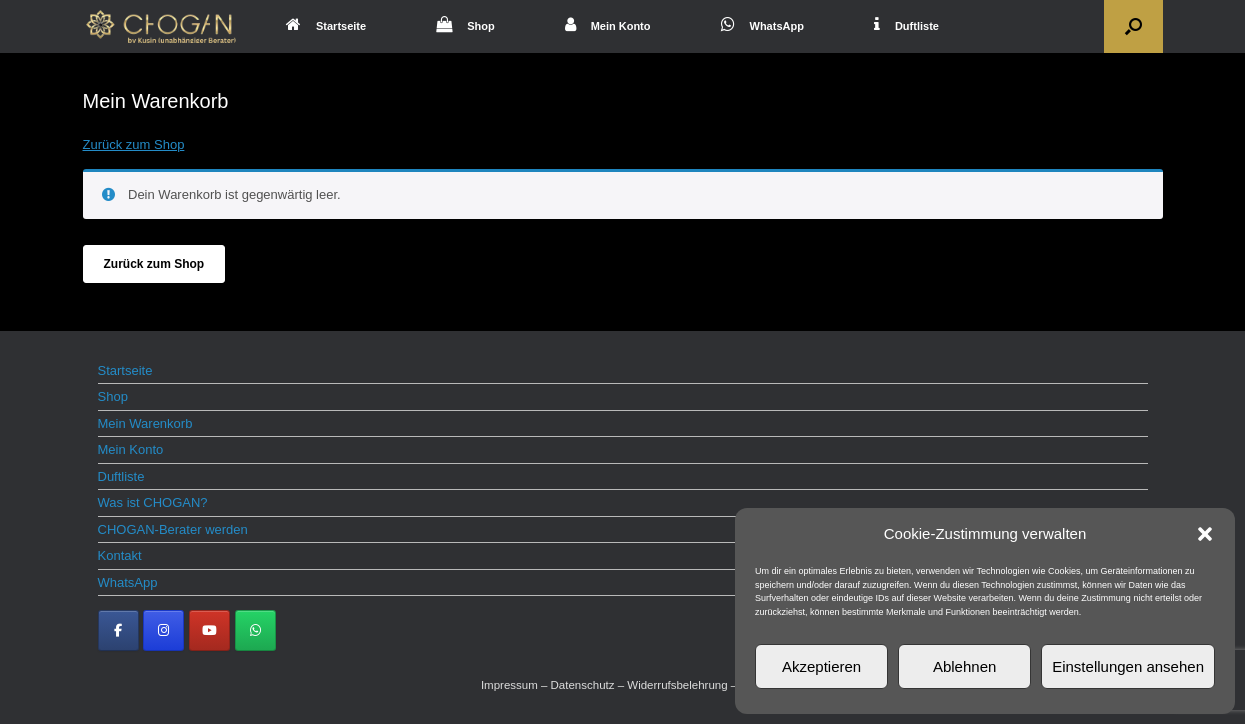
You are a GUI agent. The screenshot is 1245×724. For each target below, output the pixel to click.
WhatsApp (762, 26)
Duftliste (906, 26)
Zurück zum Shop (134, 144)
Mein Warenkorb (145, 423)
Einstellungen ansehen (1128, 666)
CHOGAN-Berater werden (173, 529)
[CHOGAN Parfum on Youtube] (209, 630)
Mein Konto (608, 26)
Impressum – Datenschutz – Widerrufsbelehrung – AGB (622, 685)
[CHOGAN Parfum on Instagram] (163, 630)
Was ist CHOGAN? (153, 502)
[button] (1205, 534)
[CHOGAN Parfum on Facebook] (118, 630)
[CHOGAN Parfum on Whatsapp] (255, 630)
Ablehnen (964, 666)
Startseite (326, 26)
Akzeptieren (821, 666)
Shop (465, 26)
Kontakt (120, 555)
